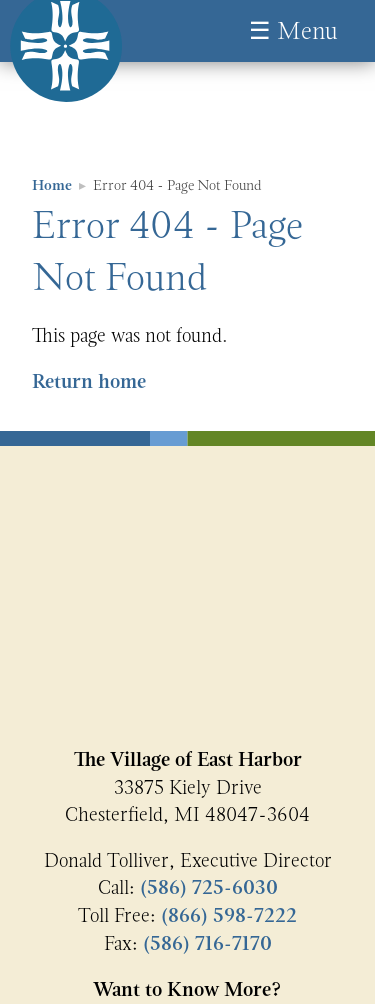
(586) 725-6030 (209, 887)
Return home (89, 381)
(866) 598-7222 (229, 915)
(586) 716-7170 (207, 943)
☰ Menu (293, 31)
